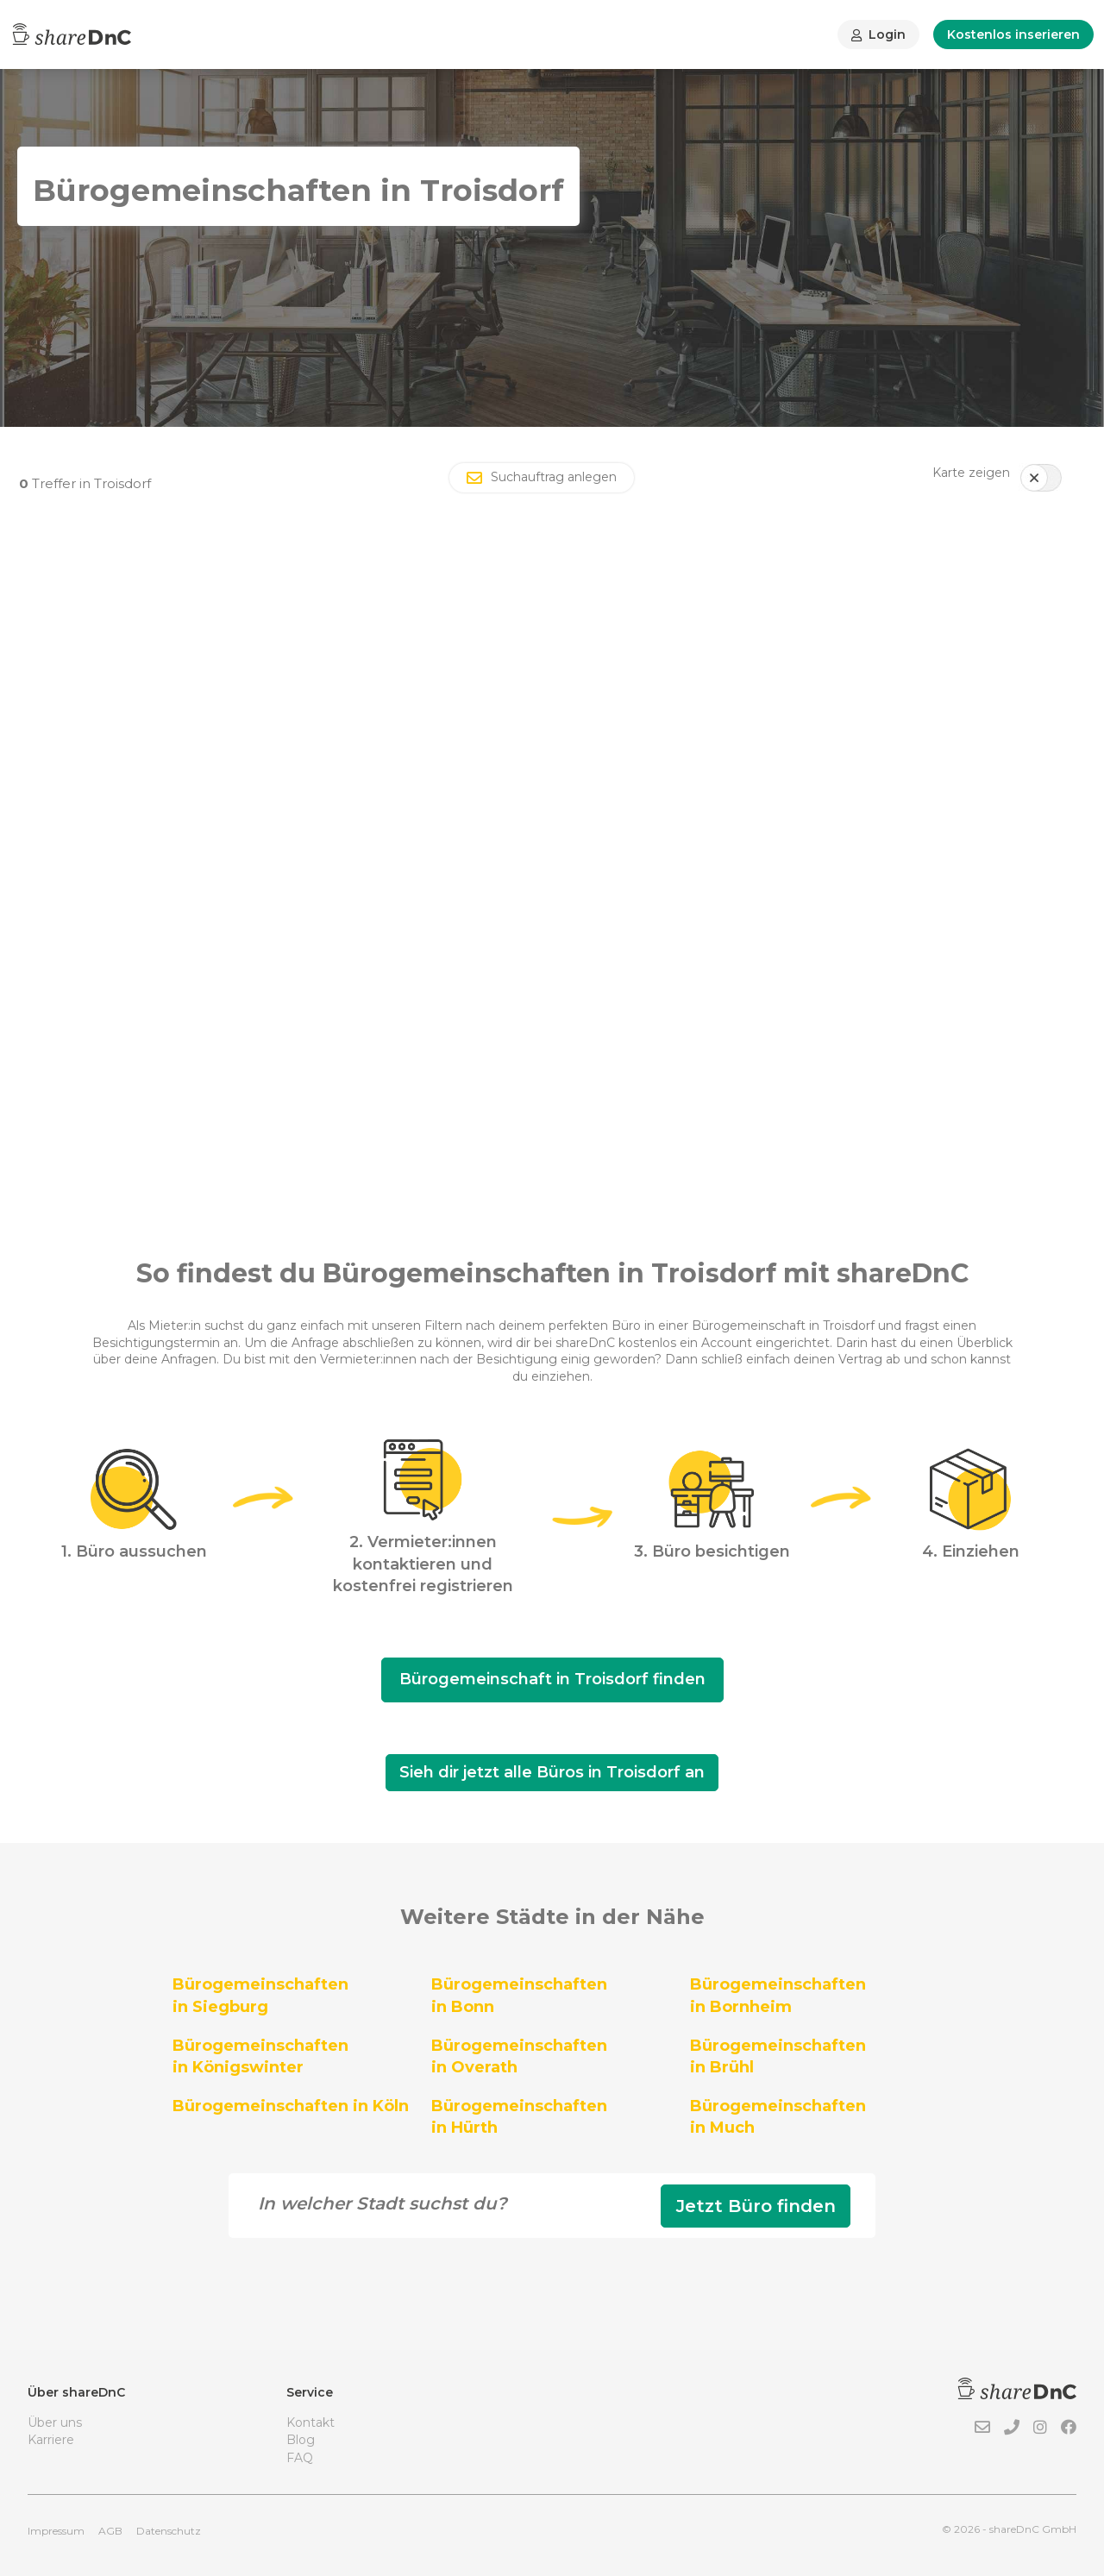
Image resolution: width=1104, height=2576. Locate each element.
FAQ (299, 2458)
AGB (110, 2530)
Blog (300, 2440)
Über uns (55, 2422)
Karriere (51, 2440)
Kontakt (310, 2422)
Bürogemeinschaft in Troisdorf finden (552, 1679)
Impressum (56, 2530)
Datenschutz (168, 2530)
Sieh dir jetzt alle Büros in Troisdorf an (552, 1772)
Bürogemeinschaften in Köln (290, 2106)
